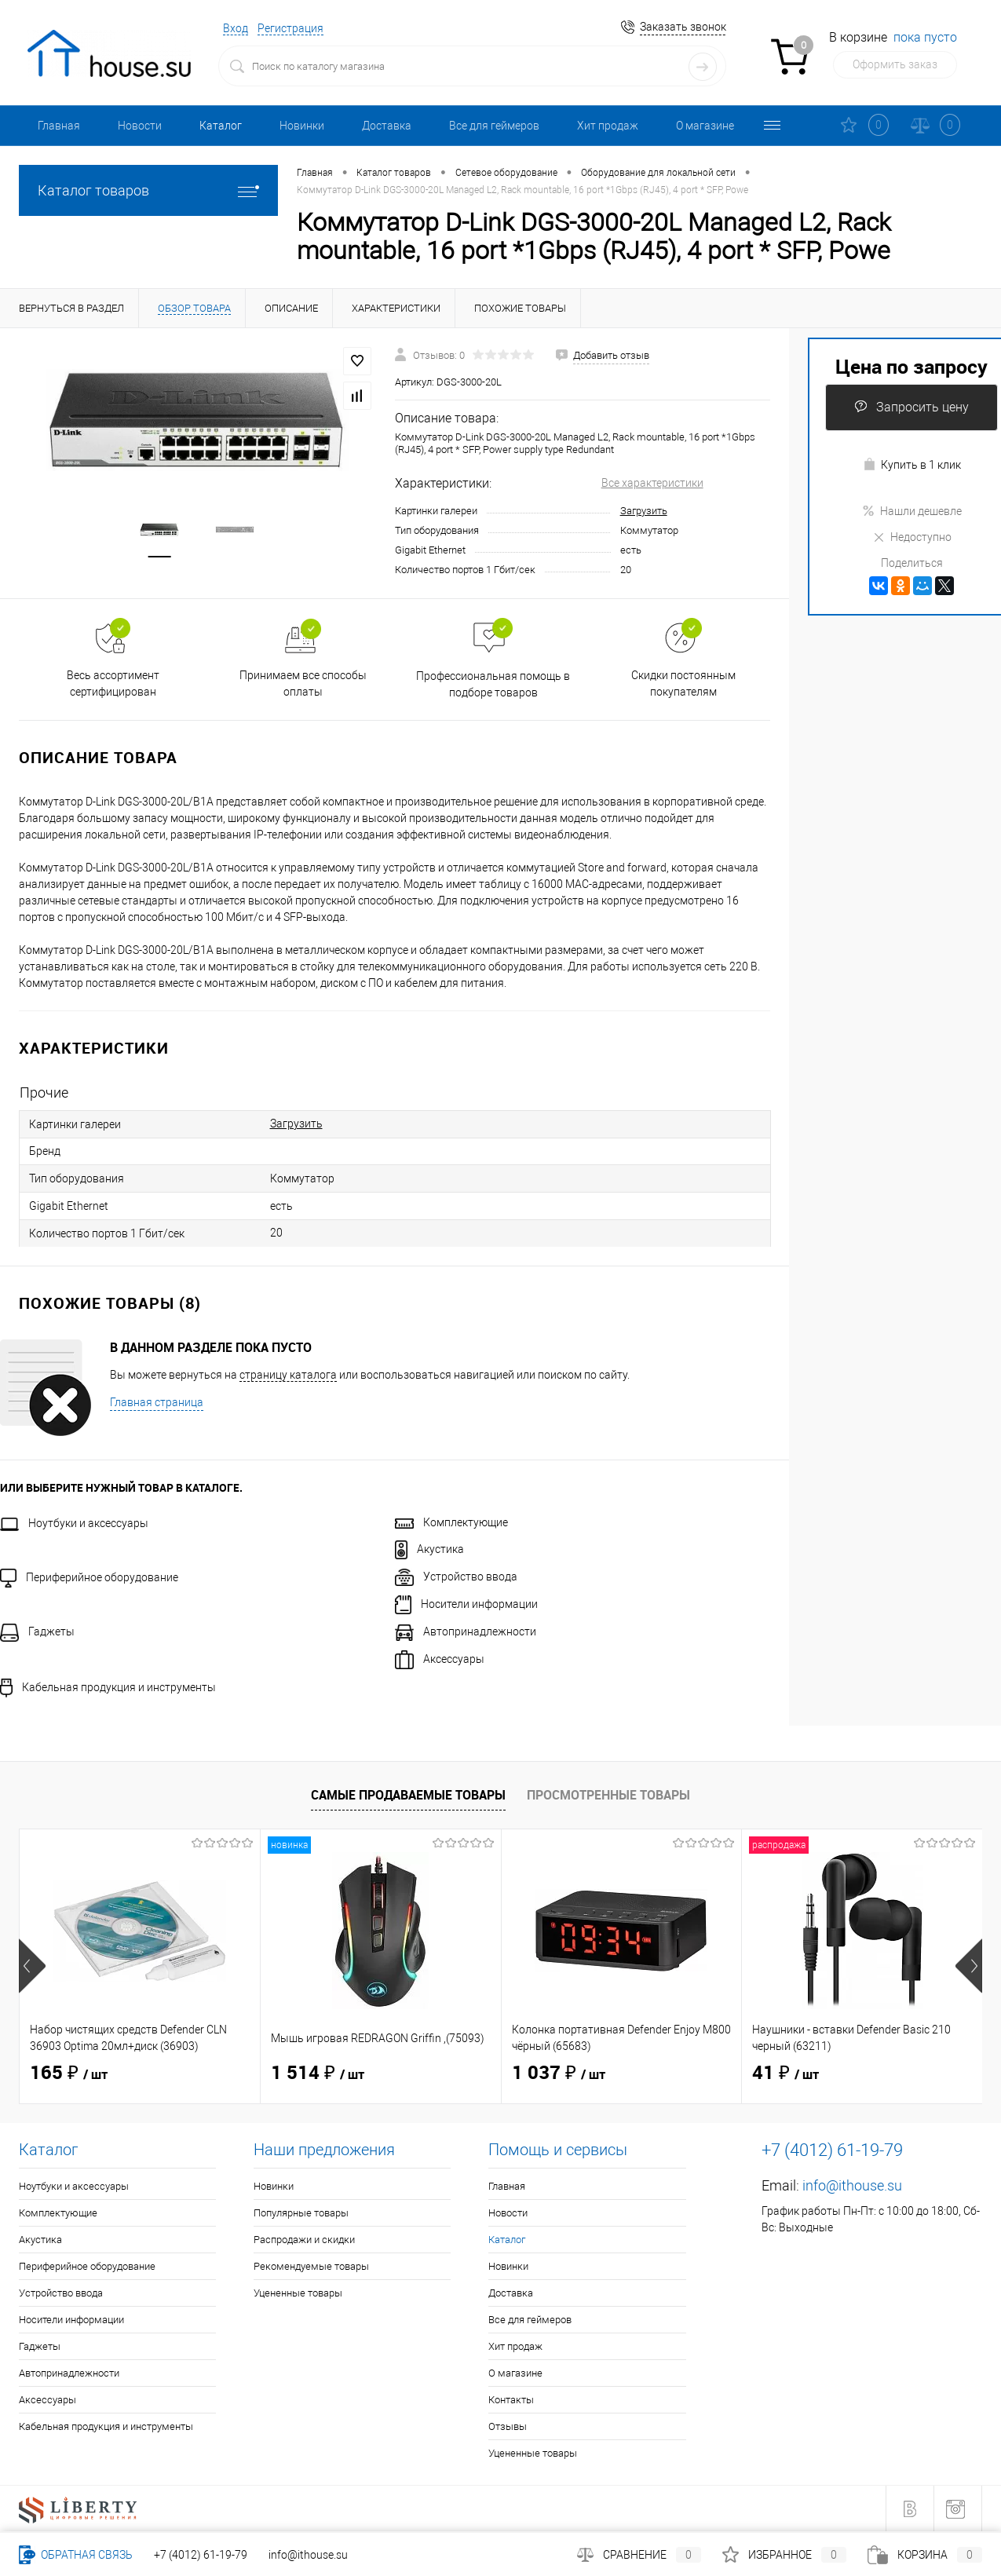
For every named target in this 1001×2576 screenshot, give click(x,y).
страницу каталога (288, 1374)
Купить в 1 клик (912, 464)
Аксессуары (439, 1659)
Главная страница (156, 1402)
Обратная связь (76, 2555)
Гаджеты (37, 1631)
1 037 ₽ (558, 2073)
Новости (140, 125)
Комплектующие (451, 1522)
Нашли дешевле (912, 511)
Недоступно (912, 537)
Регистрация (290, 28)
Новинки (301, 125)
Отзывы (507, 2426)
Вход (235, 28)
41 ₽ (785, 2073)
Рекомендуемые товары (311, 2266)
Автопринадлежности (465, 1631)
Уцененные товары (298, 2293)
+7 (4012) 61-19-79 (200, 2555)
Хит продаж (607, 125)
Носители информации (466, 1604)
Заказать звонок (683, 26)
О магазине (705, 125)
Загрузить (643, 511)
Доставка (386, 125)
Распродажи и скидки (304, 2239)
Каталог (220, 125)
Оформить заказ (895, 64)
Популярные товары (301, 2213)
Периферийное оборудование (89, 1577)
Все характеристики (652, 483)
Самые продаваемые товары (408, 1794)
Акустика (429, 1549)
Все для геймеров (494, 125)
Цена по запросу (911, 366)
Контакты (511, 2400)
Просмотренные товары (608, 1794)
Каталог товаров (148, 190)
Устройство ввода (456, 1576)
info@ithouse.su (852, 2185)
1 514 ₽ (317, 2073)
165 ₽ (69, 2073)
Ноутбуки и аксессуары (74, 1523)
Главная (59, 125)
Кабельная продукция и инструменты (108, 1687)
